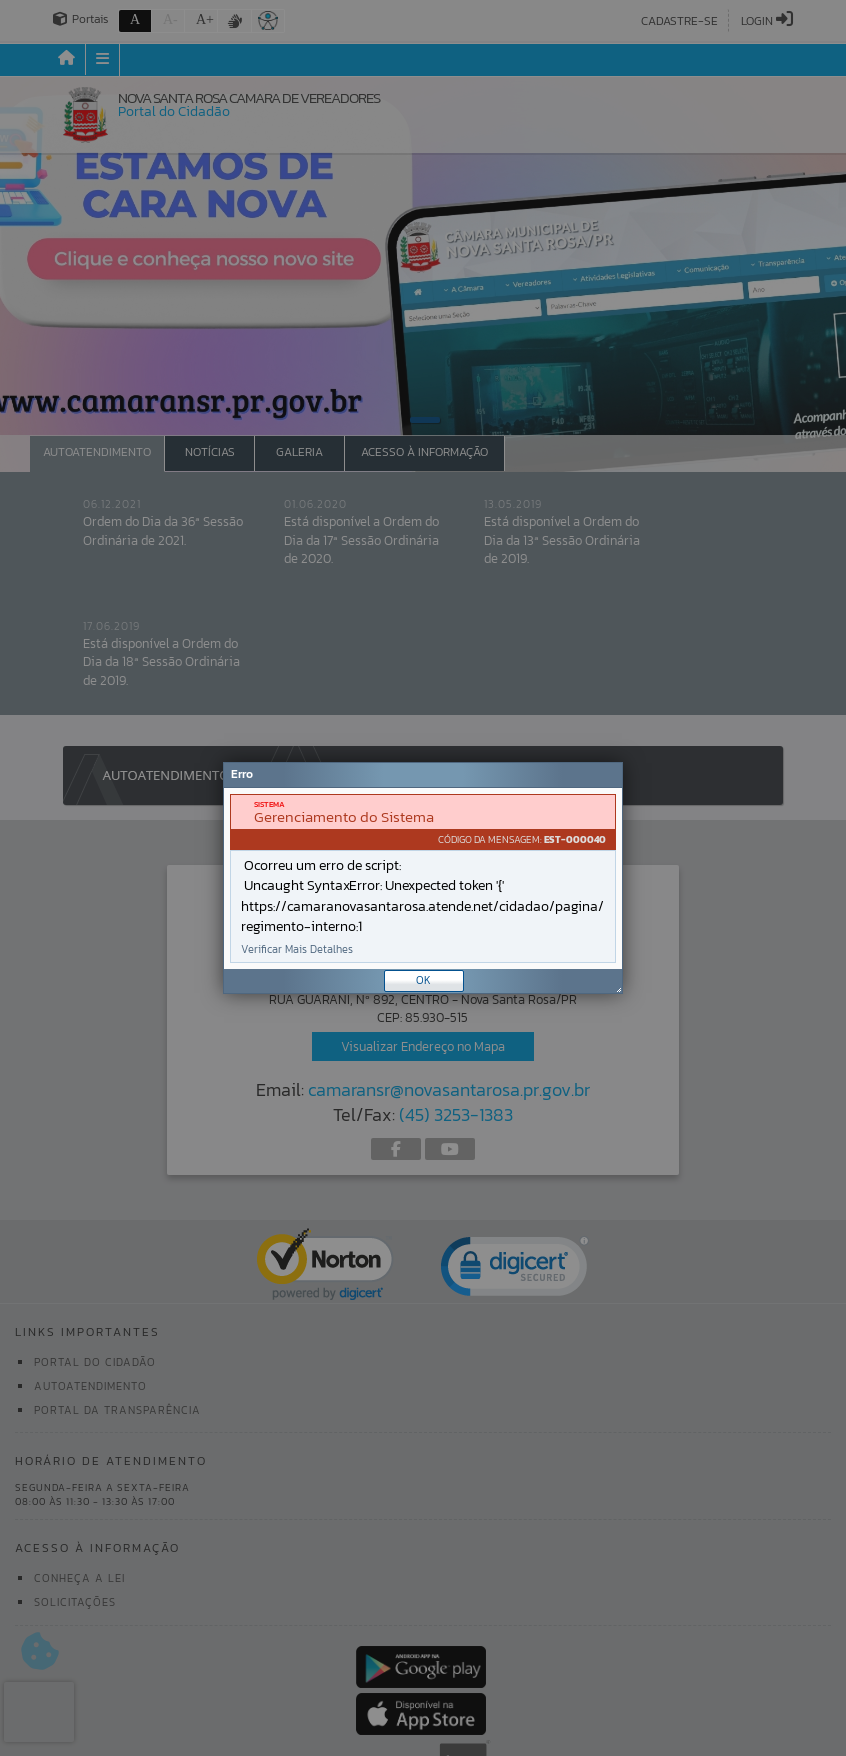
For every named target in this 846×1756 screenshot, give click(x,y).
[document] (423, 878)
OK (423, 980)
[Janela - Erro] (423, 878)
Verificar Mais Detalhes (297, 949)
